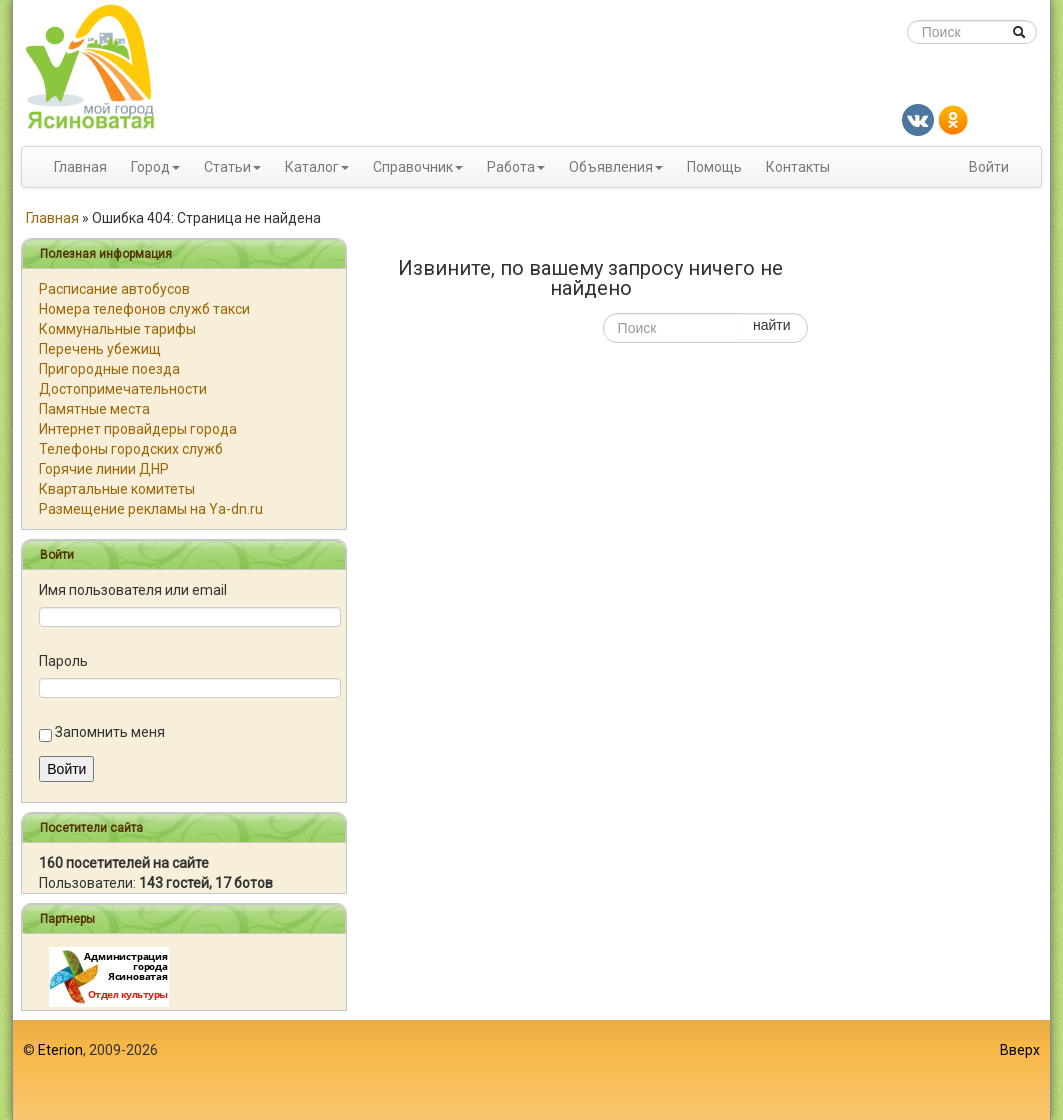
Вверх (1020, 1050)
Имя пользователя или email (133, 590)
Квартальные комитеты (117, 489)
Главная (80, 167)
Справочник (413, 167)
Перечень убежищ (100, 349)
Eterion (60, 1050)
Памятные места (94, 409)
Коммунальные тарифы (117, 329)
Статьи (227, 167)
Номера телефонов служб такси (144, 309)
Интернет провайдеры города (138, 429)
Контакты (798, 167)
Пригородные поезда (109, 369)
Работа (511, 167)
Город (150, 167)
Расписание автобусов (114, 289)
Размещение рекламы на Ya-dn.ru (151, 509)
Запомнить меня (110, 732)
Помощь (714, 167)
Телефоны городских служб (131, 449)
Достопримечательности (123, 389)
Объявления (611, 167)
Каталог (312, 167)
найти (772, 325)
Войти (989, 167)
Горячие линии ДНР (104, 469)
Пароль (63, 661)
